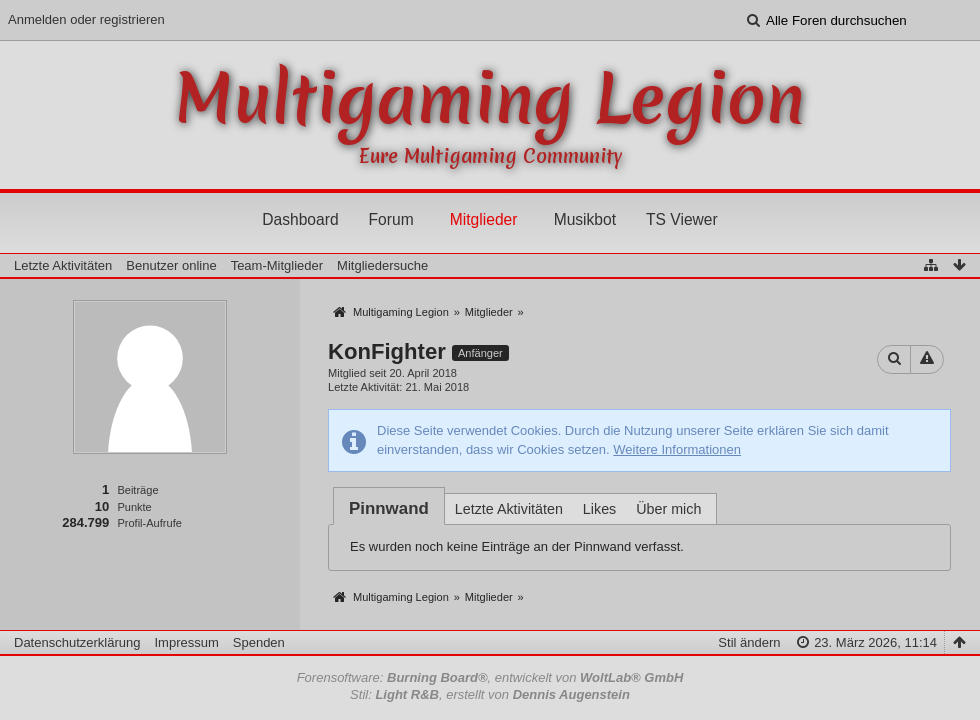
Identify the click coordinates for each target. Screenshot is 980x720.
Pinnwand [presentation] (389, 508)
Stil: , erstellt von (490, 694)
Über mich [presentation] (668, 509)
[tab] (389, 508)
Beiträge (137, 490)
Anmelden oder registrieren (86, 19)
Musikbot (585, 219)
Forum (391, 219)
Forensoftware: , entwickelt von (490, 677)
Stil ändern (749, 642)
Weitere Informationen (677, 449)
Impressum (186, 642)
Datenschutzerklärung (77, 642)
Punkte (134, 507)
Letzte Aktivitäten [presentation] (509, 509)
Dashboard (300, 219)
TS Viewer (682, 219)
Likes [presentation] (599, 509)
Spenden (259, 642)
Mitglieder (484, 219)
